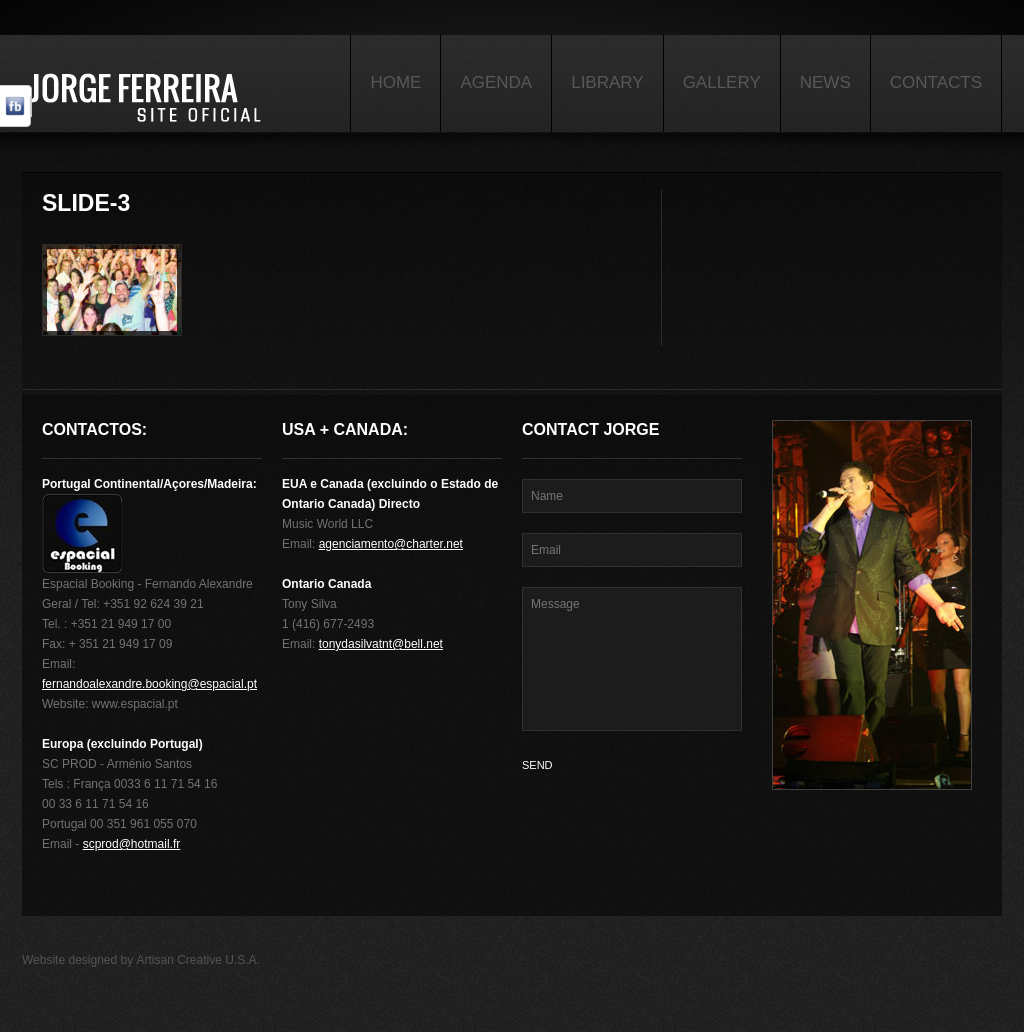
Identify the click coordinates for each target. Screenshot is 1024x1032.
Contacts (936, 82)
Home (395, 82)
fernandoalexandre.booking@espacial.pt (149, 684)
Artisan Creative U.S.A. (198, 960)
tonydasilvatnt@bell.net (381, 644)
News (825, 82)
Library (607, 82)
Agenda (496, 82)
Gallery (722, 82)
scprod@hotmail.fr (132, 844)
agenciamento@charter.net (391, 544)
